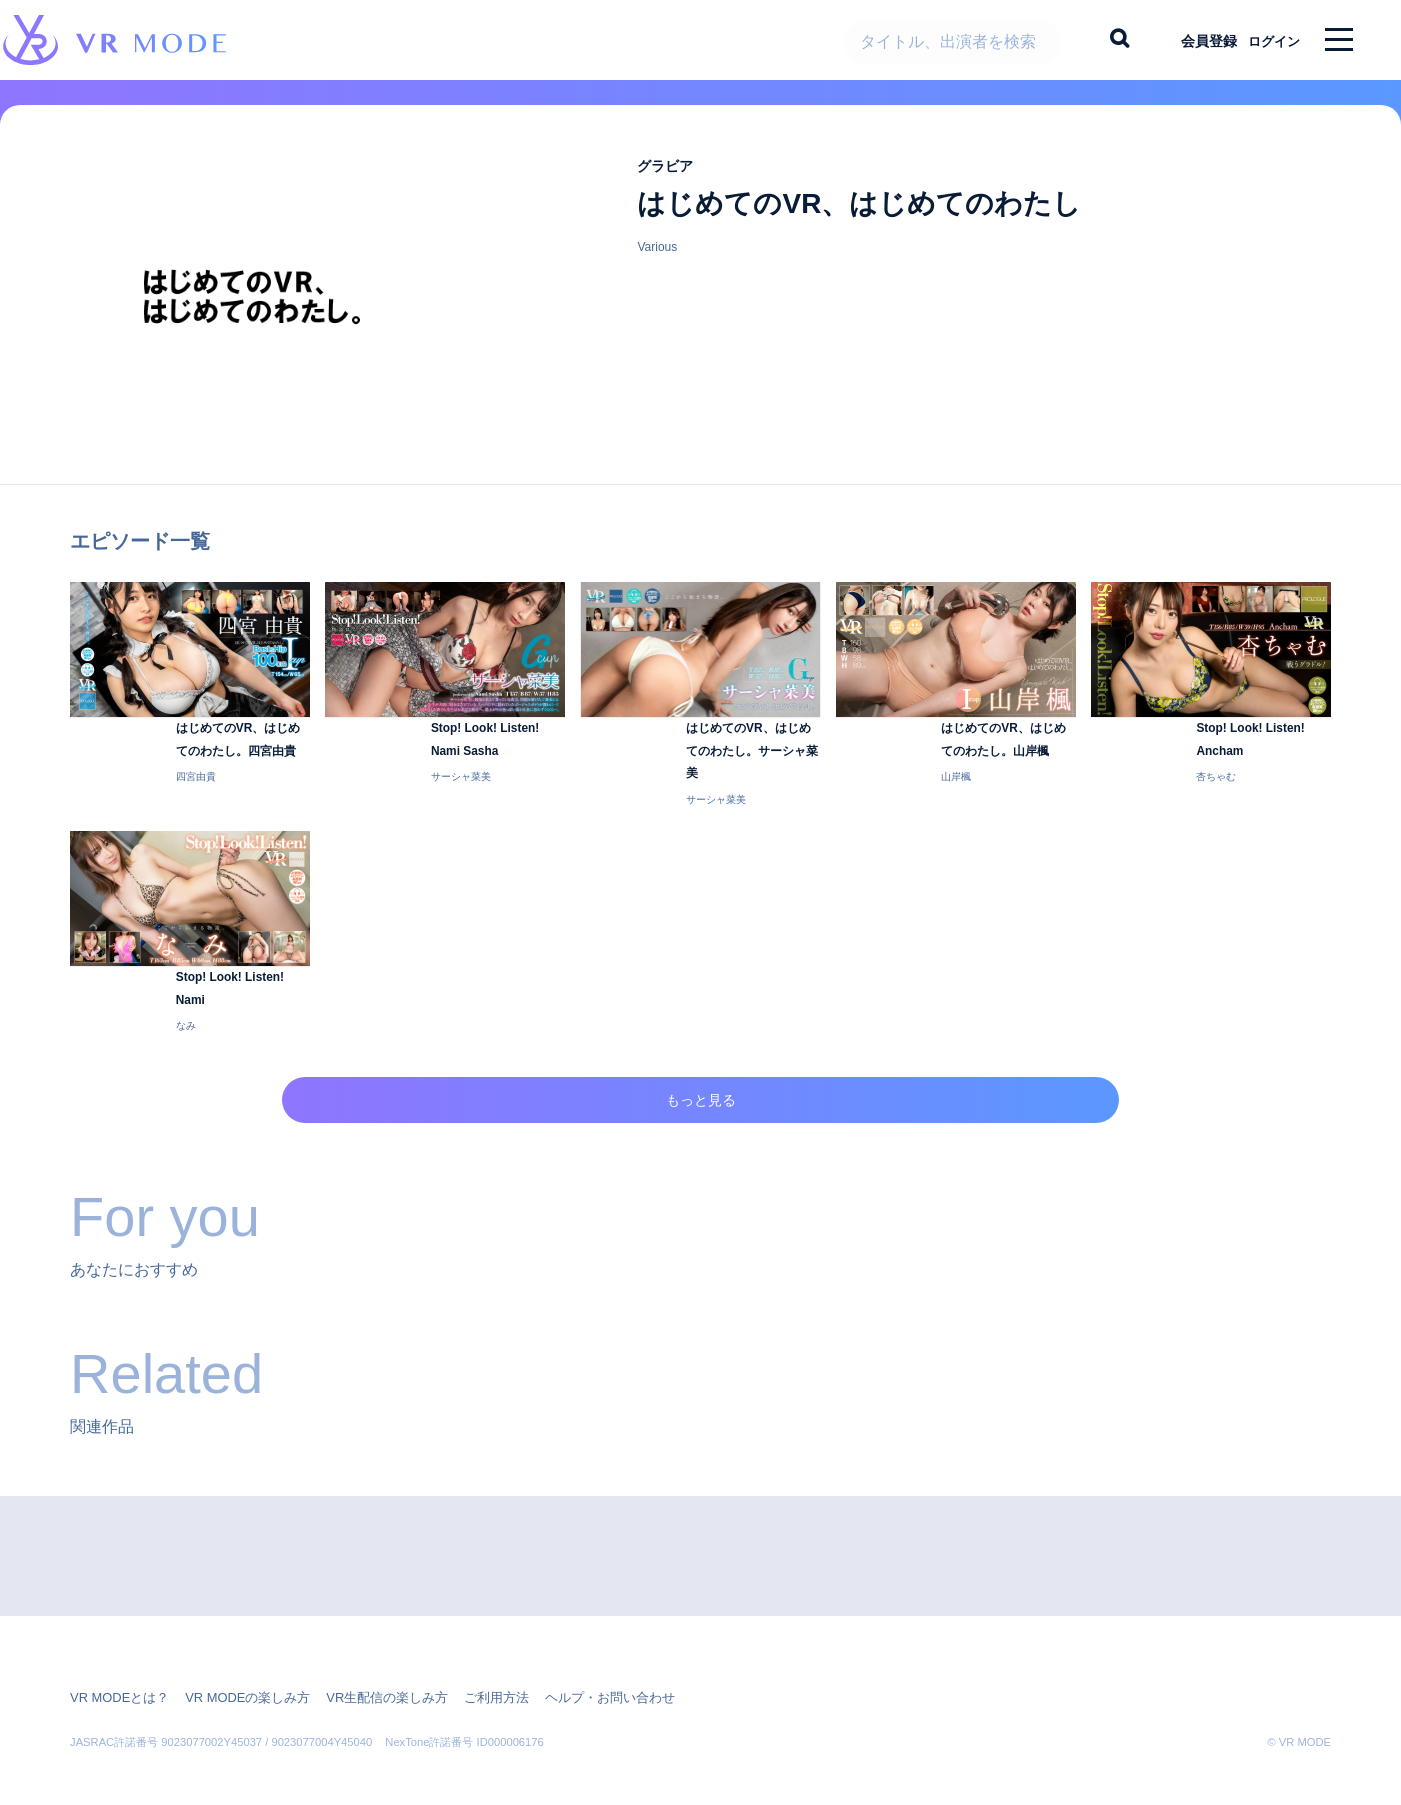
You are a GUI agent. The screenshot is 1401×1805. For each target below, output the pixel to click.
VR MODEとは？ (116, 1670)
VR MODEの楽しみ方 (236, 1670)
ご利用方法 (468, 1670)
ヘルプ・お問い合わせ (574, 1670)
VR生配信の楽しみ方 (366, 1670)
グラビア (671, 180)
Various (657, 262)
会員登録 (1192, 40)
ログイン (1266, 40)
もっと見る (700, 1097)
